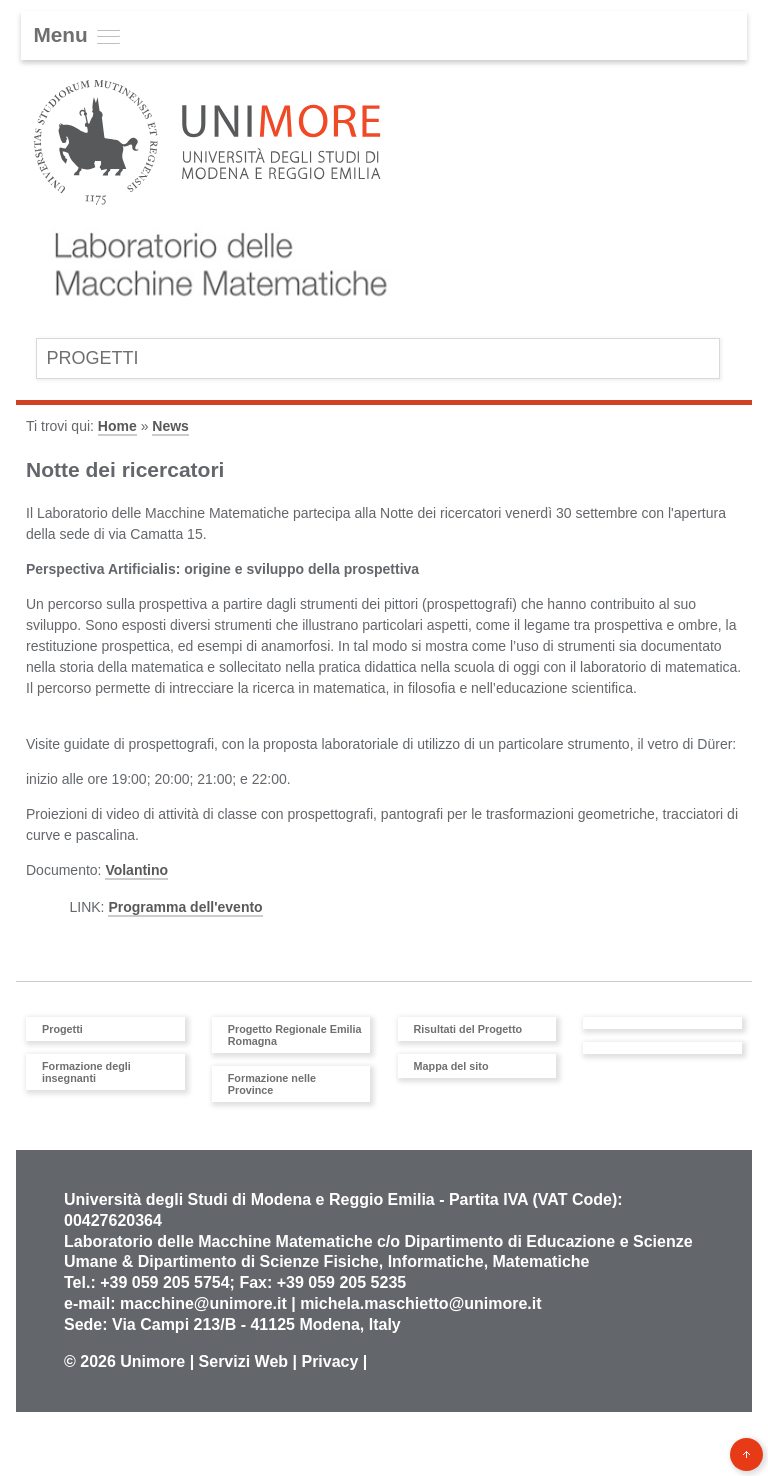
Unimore (152, 1361)
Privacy (329, 1361)
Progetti (92, 358)
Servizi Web (244, 1361)
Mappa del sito (451, 1066)
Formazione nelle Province (272, 1084)
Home (117, 426)
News (170, 426)
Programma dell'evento (185, 907)
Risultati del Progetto (468, 1029)
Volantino (136, 870)
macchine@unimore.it (203, 1303)
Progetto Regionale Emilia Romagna (295, 1035)
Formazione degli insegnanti (86, 1072)
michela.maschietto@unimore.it (420, 1303)
